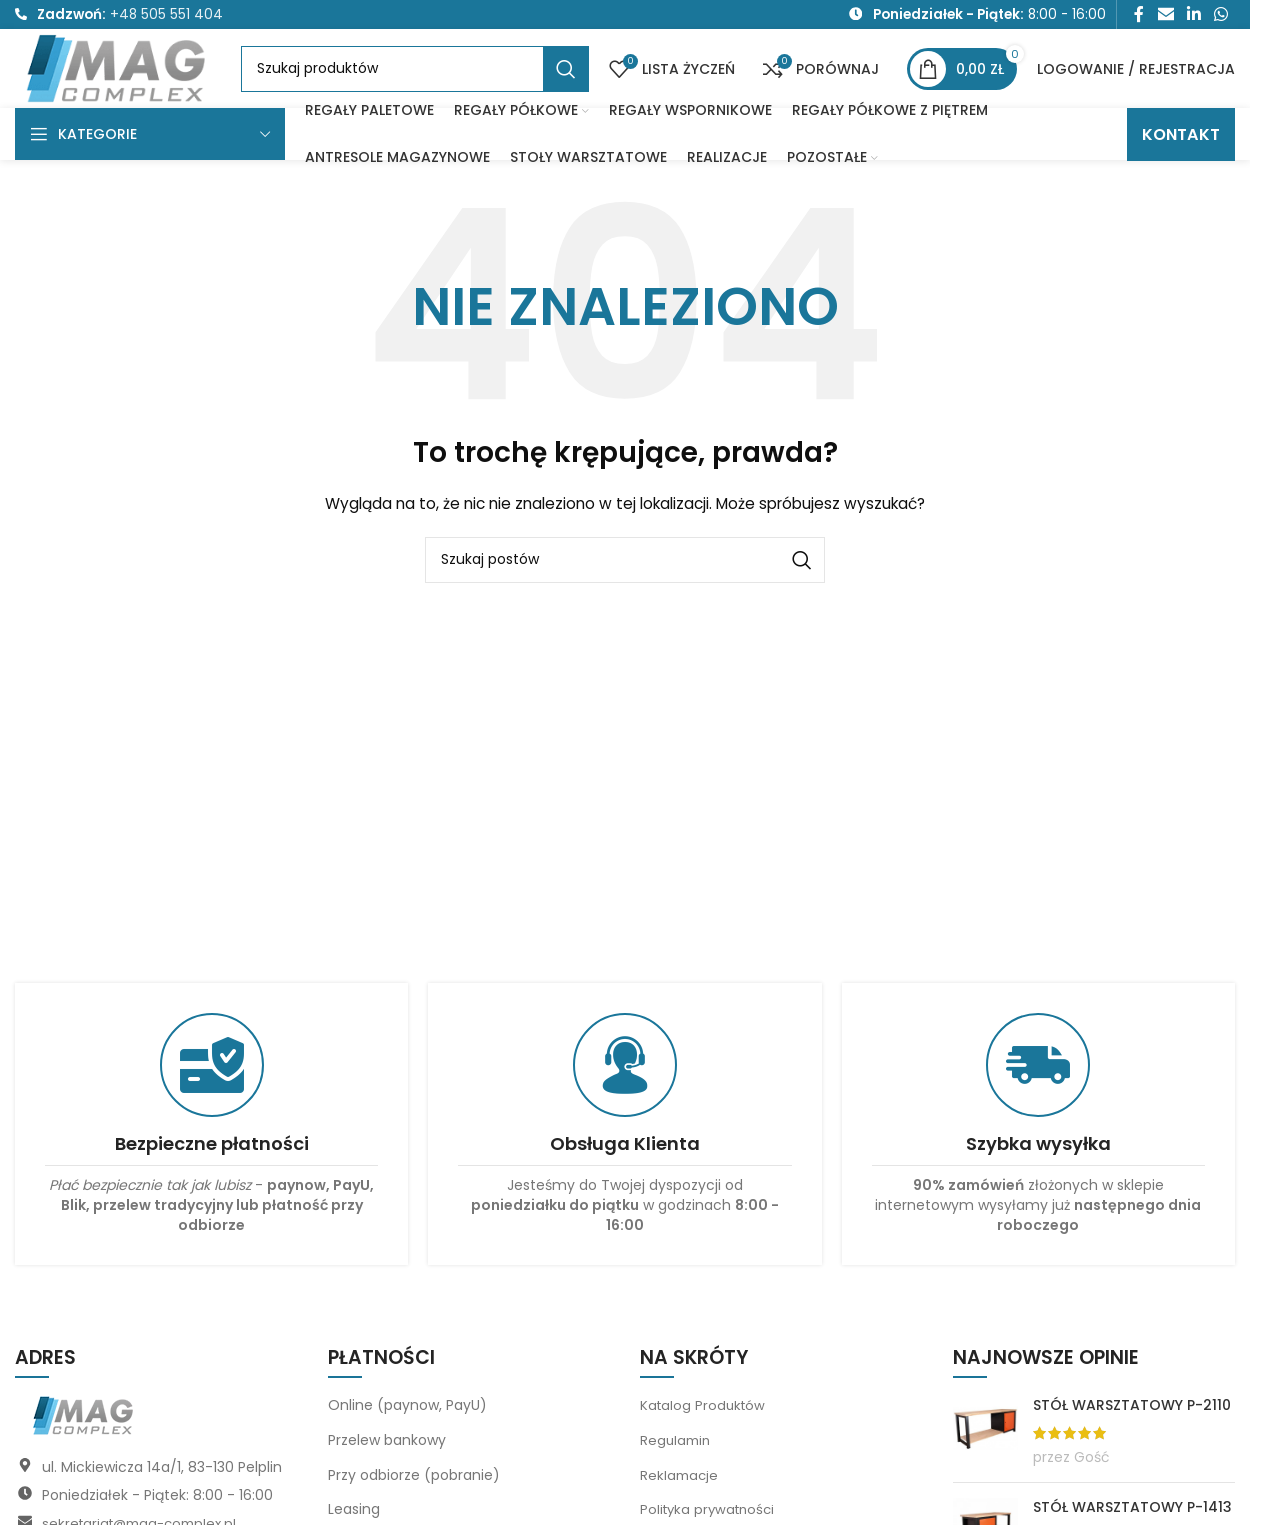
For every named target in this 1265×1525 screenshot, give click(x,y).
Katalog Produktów (705, 1436)
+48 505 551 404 (166, 16)
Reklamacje (680, 1505)
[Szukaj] (434, 87)
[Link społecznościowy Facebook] (1139, 16)
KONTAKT (1181, 164)
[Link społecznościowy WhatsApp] (1221, 16)
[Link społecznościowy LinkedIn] (1193, 16)
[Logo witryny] (137, 85)
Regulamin (677, 1470)
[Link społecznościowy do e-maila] (1165, 16)
